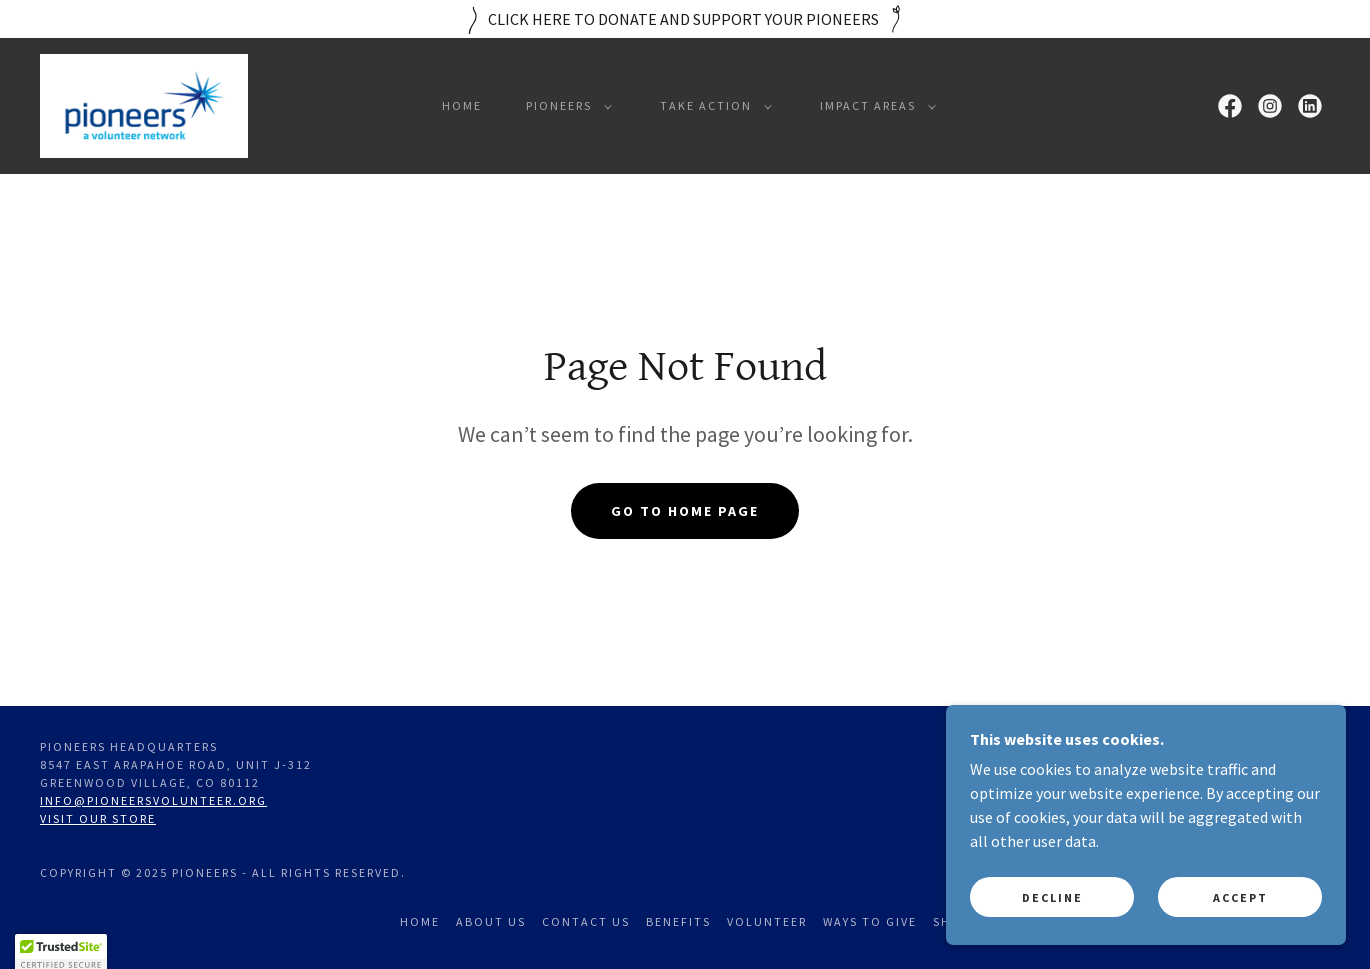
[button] (565, 106)
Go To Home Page (685, 511)
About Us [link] (491, 921)
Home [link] (462, 105)
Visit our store (98, 818)
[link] (144, 104)
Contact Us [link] (586, 921)
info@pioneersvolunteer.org (153, 800)
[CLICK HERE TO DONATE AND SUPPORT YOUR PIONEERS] (685, 19)
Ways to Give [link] (870, 921)
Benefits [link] (678, 921)
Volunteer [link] (767, 921)
